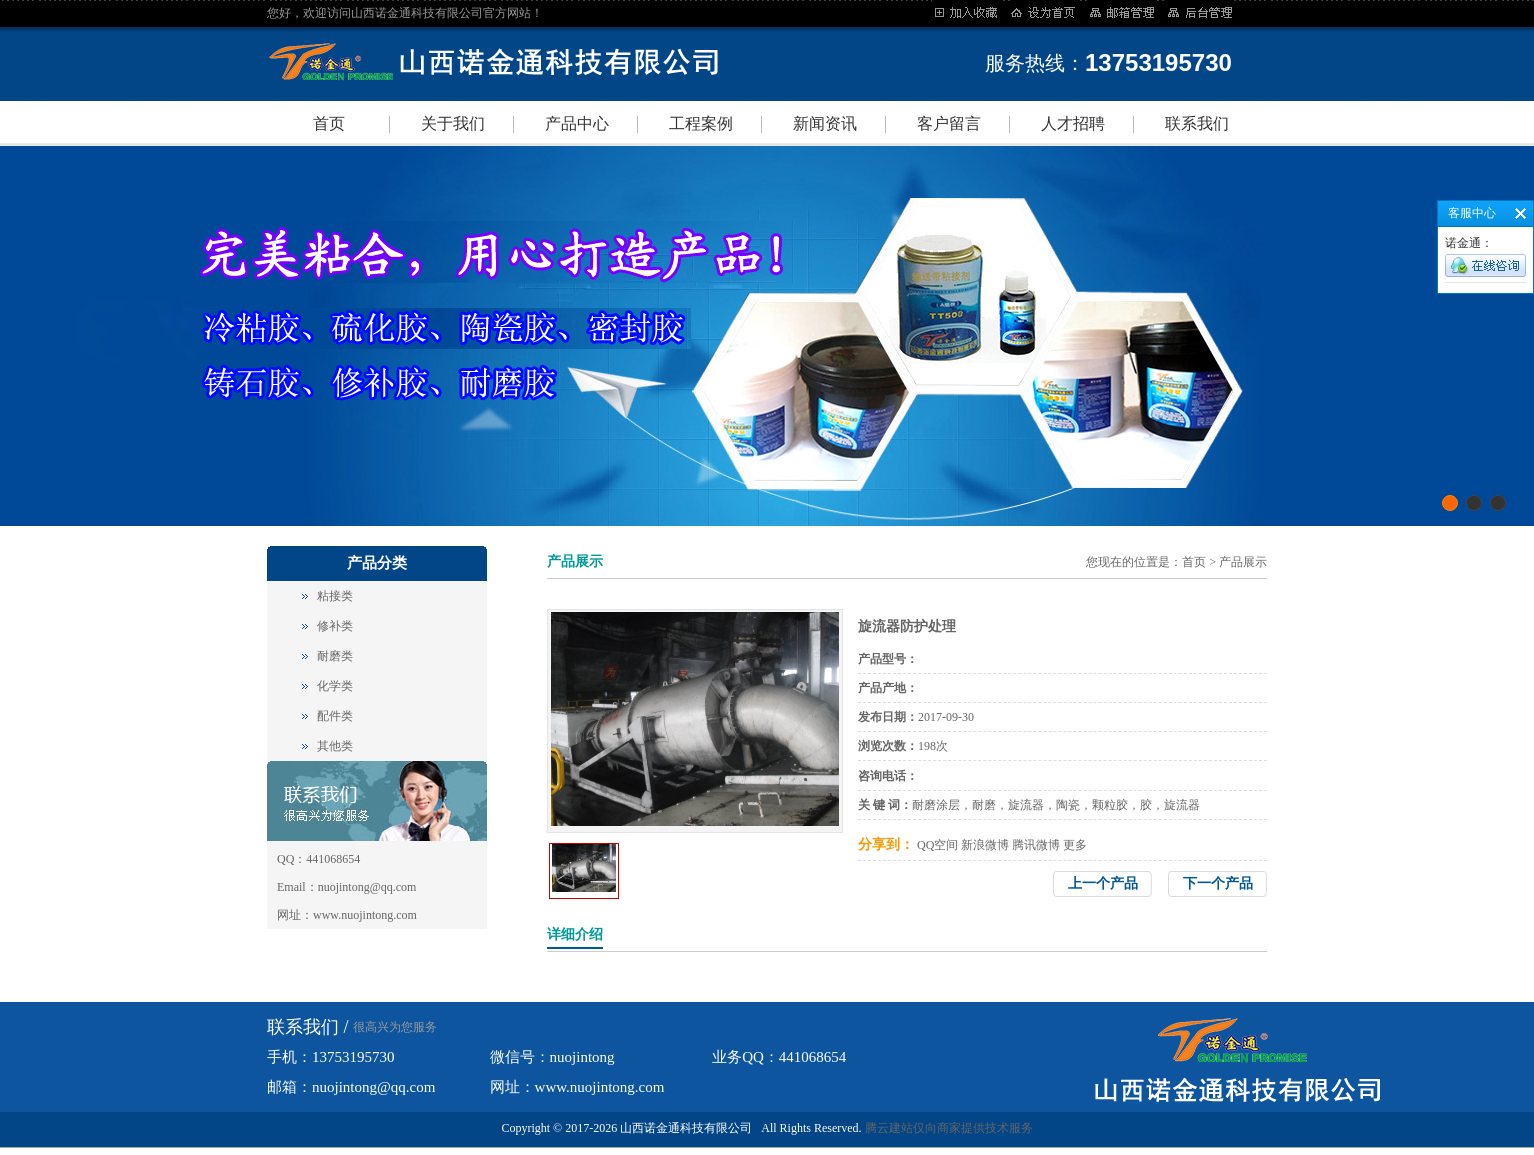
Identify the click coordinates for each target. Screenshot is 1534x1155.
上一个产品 (1103, 883)
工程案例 (701, 123)
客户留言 (949, 123)
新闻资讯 (825, 123)
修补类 (335, 626)
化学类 (335, 686)
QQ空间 (937, 845)
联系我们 (1197, 123)
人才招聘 (1073, 123)
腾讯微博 (1036, 845)
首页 (329, 123)
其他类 (335, 746)
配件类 (335, 716)
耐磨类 (335, 656)
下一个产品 (1218, 883)
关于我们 (453, 123)
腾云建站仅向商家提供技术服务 (949, 1128)
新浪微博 (985, 845)
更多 (1075, 845)
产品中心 (577, 123)
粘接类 (335, 596)
